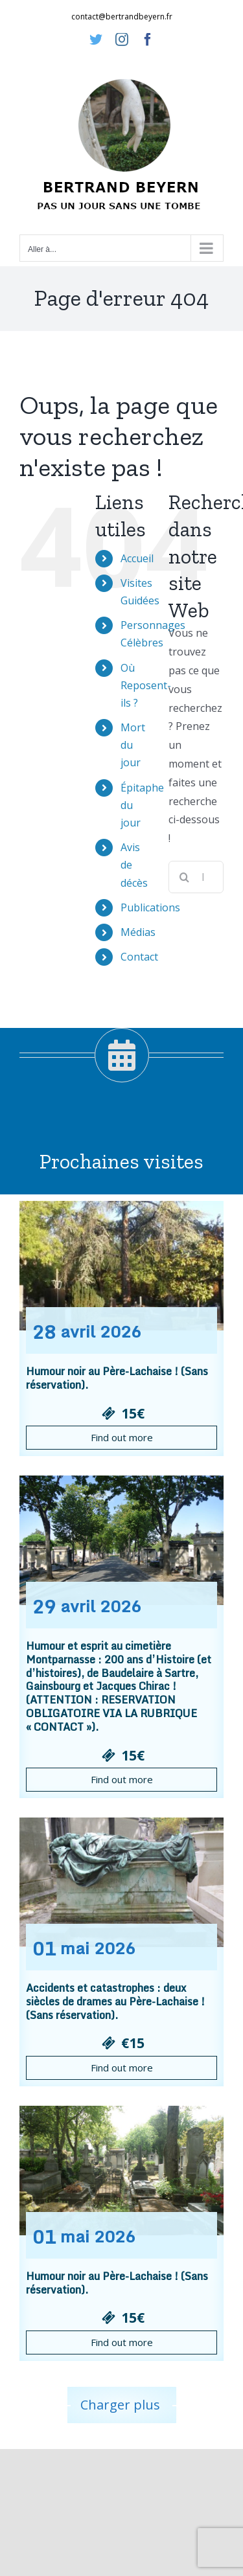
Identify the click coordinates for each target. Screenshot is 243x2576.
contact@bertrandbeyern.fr (121, 16)
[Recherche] (184, 877)
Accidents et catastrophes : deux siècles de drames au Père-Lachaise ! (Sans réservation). (115, 2001)
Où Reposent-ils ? (146, 685)
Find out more (122, 1437)
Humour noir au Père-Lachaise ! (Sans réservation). (117, 1378)
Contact (139, 957)
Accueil (137, 558)
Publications (150, 907)
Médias (138, 932)
